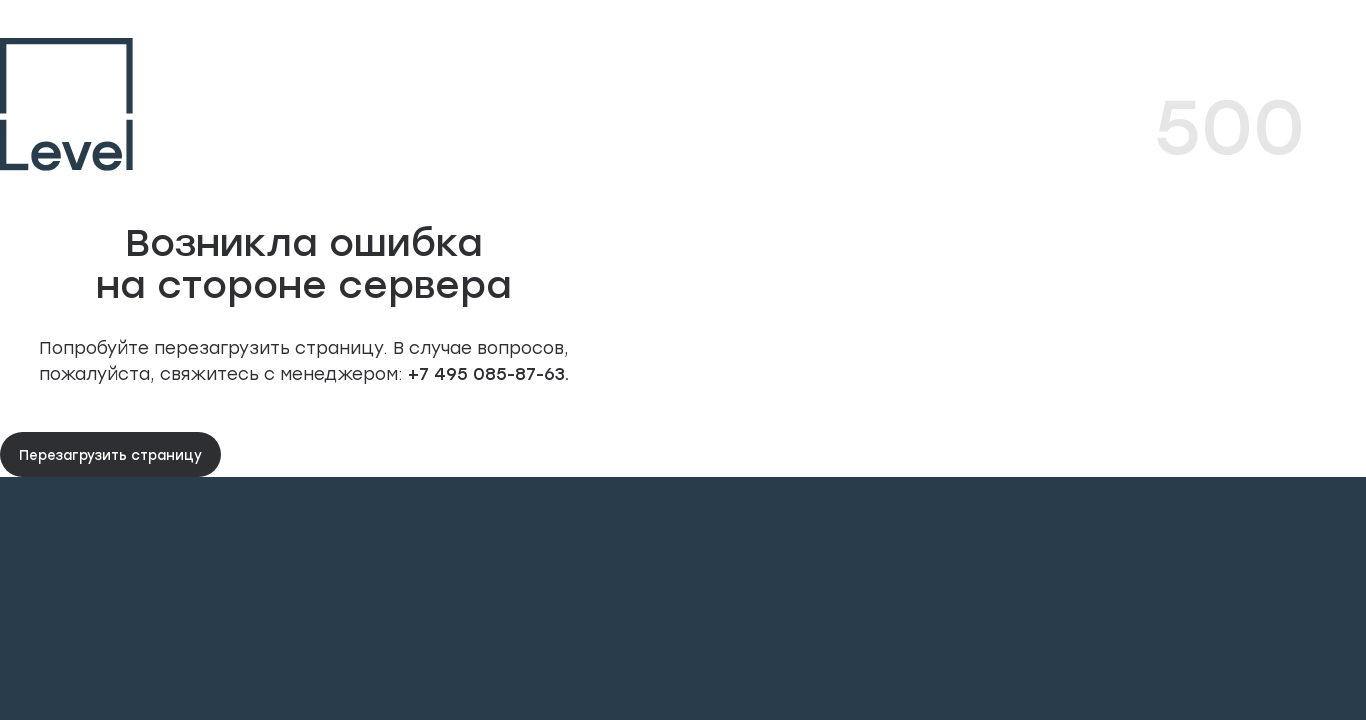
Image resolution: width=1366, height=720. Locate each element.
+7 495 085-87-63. (486, 373)
